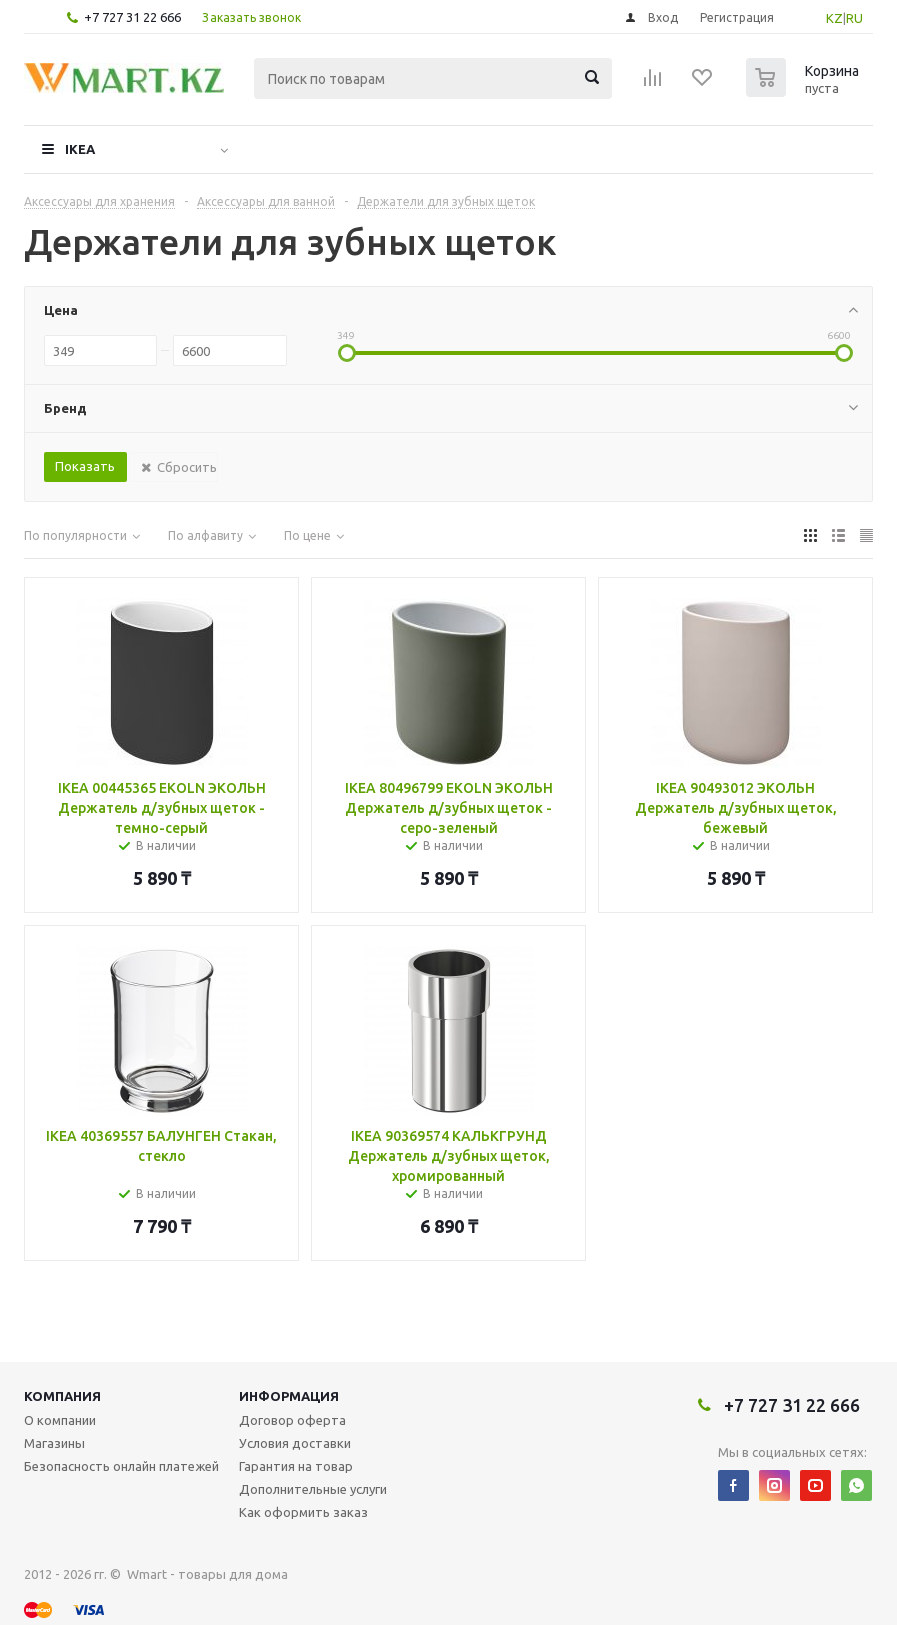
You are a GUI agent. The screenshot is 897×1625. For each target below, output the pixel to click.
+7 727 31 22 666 (132, 17)
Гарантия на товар (296, 1466)
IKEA (80, 149)
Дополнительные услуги (313, 1489)
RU (854, 18)
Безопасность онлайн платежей (121, 1466)
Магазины (54, 1443)
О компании (60, 1420)
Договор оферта (292, 1420)
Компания (62, 1396)
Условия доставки (295, 1443)
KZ (834, 18)
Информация (289, 1396)
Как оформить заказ (303, 1512)
